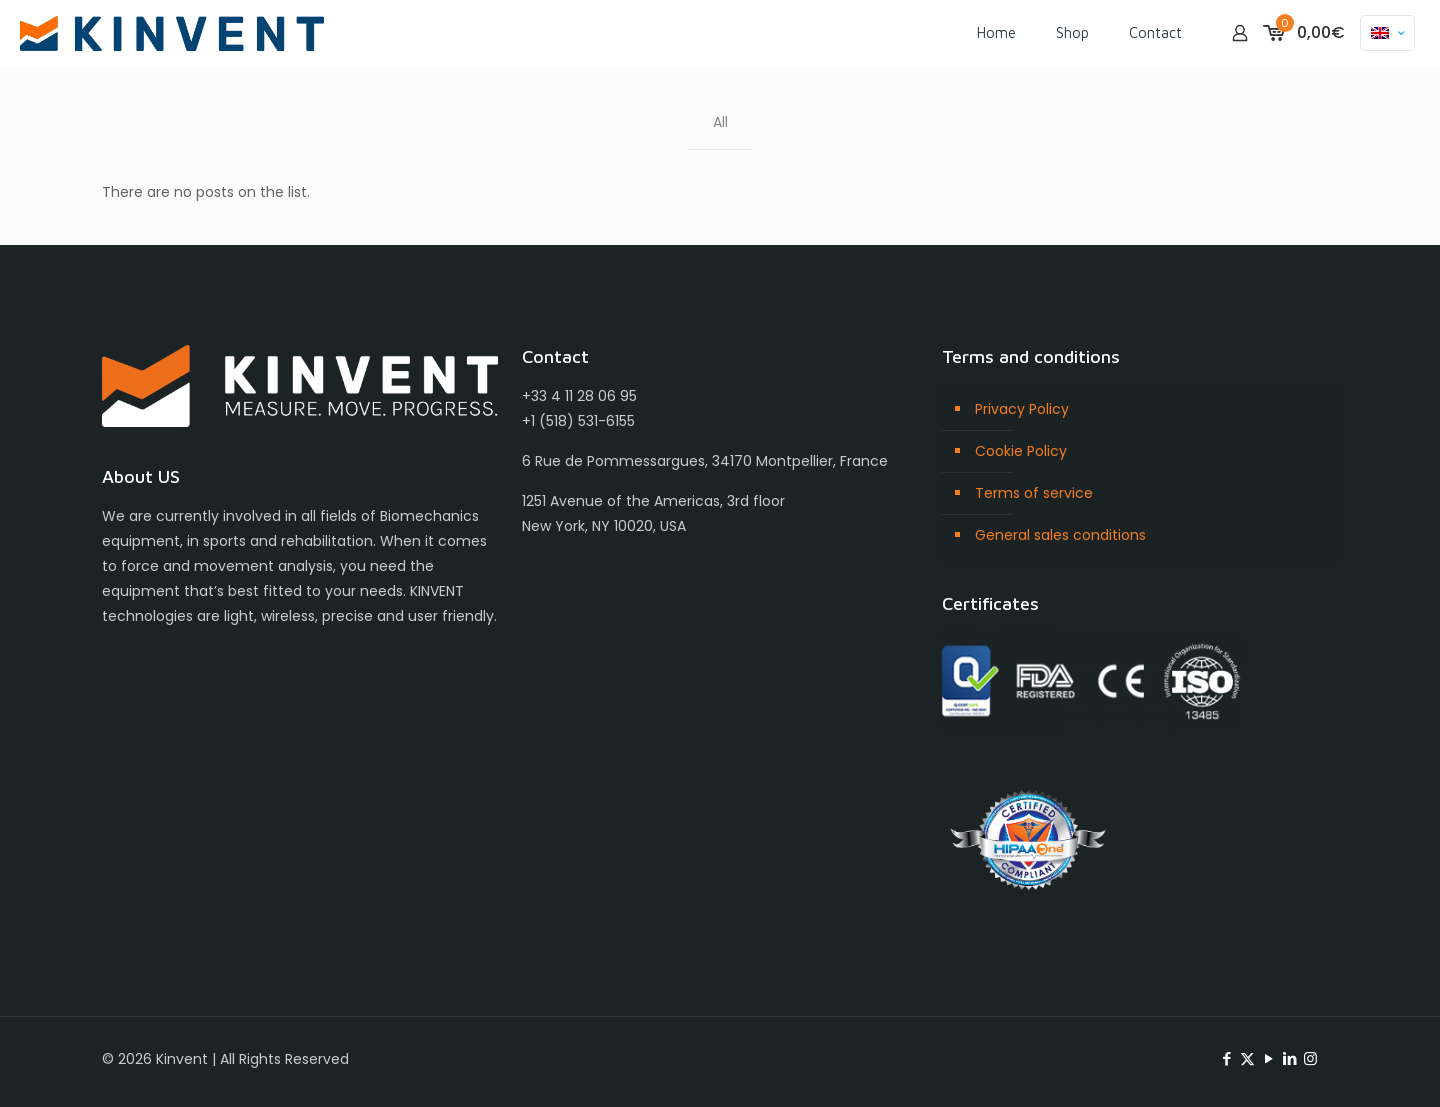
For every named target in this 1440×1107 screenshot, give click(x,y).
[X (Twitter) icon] (1247, 1058)
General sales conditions (1060, 535)
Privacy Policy (1022, 409)
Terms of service (1034, 493)
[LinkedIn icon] (1289, 1058)
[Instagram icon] (1310, 1058)
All (720, 122)
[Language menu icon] (1387, 33)
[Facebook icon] (1226, 1058)
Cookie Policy (1021, 451)
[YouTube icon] (1268, 1058)
